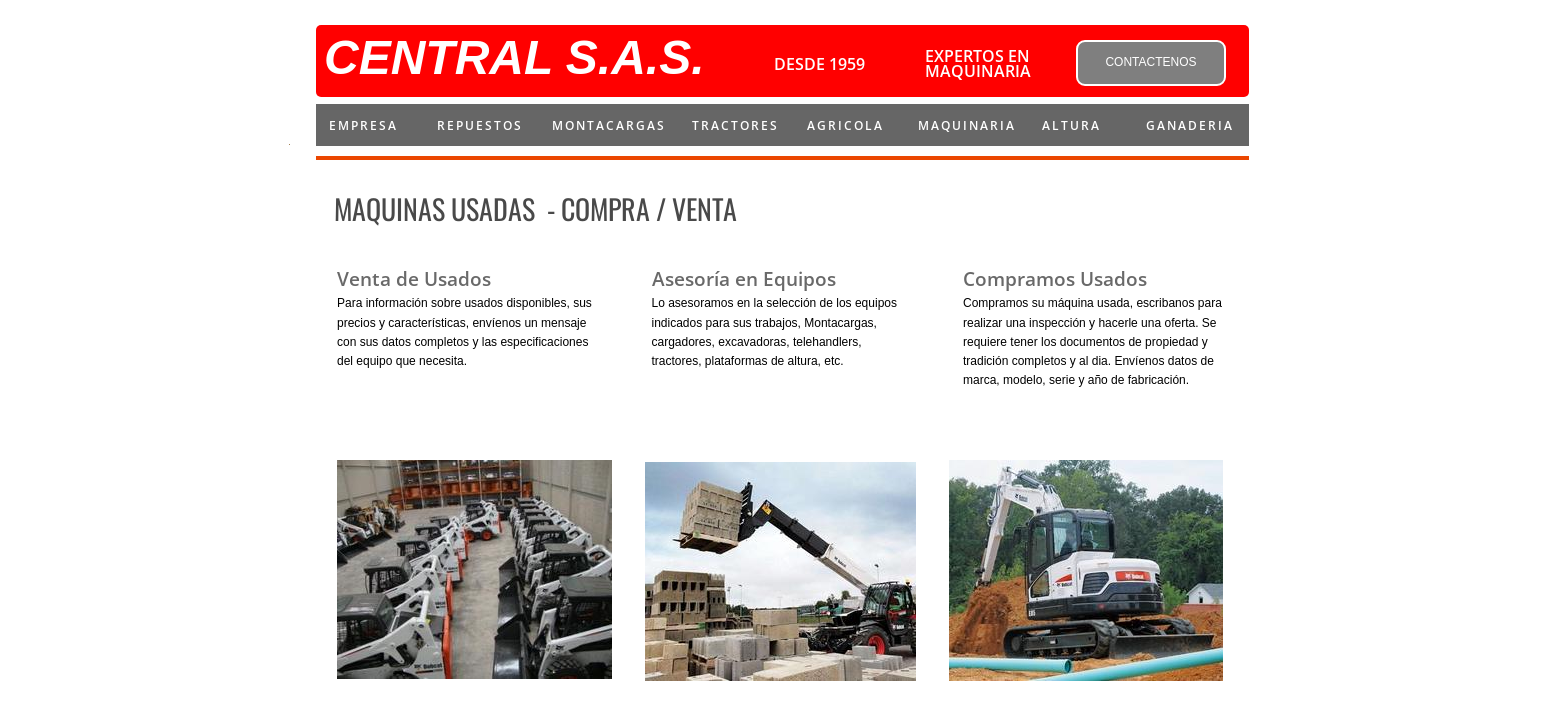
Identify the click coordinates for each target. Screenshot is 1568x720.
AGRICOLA (845, 125)
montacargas (609, 125)
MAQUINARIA (967, 125)
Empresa (363, 125)
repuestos (480, 125)
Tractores (735, 125)
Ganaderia (1190, 125)
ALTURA (1071, 125)
